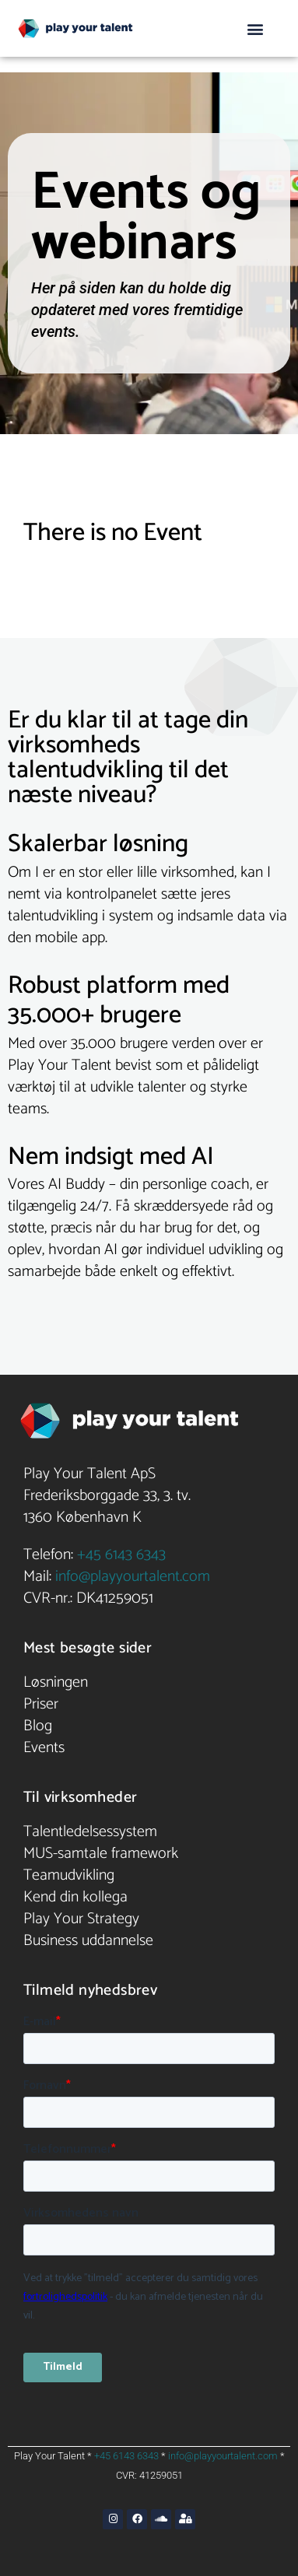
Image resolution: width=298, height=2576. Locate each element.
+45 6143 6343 (121, 1555)
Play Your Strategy (81, 1919)
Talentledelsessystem (90, 1832)
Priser (40, 1704)
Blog (37, 1726)
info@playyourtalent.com (132, 1576)
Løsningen (55, 1682)
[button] (255, 28)
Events (44, 1748)
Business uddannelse (88, 1941)
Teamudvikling (68, 1875)
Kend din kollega (75, 1897)
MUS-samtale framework (100, 1853)
